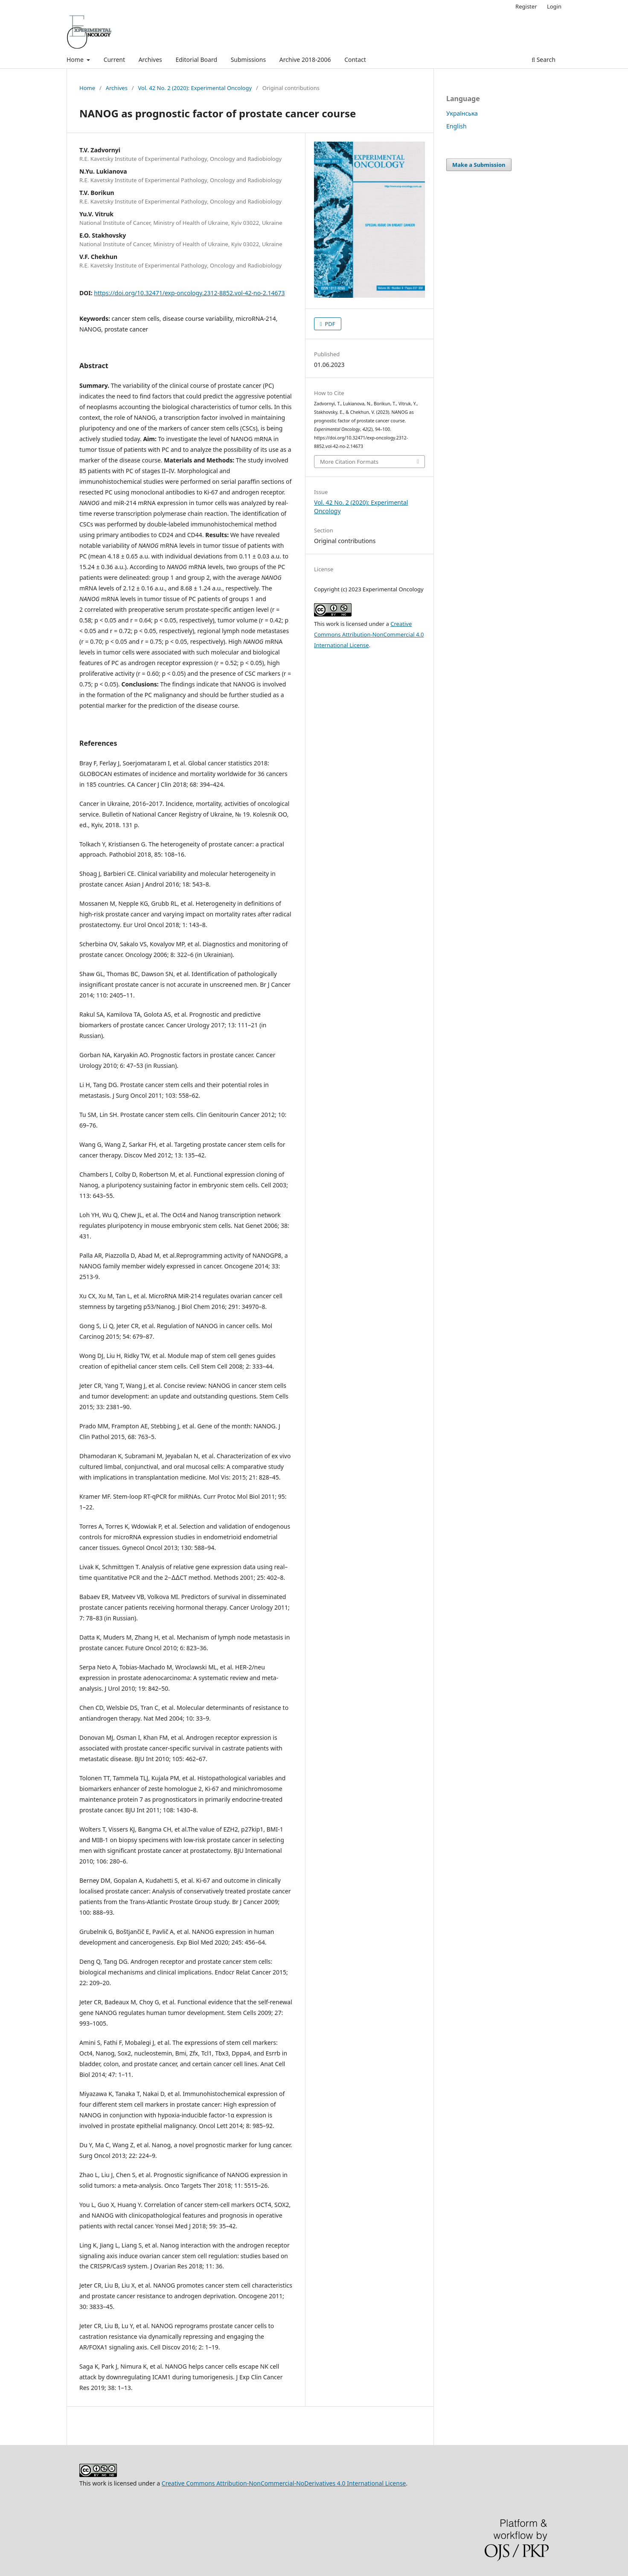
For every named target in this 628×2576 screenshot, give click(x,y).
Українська (462, 113)
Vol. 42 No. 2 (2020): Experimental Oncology (195, 88)
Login (554, 6)
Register (526, 6)
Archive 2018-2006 (305, 59)
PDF (329, 324)
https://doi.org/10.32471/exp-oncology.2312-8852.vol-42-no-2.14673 (189, 293)
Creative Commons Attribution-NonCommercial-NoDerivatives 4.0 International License (284, 2483)
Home (76, 59)
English (456, 126)
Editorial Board (196, 59)
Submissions (248, 59)
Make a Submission (478, 165)
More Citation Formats (349, 461)
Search (543, 59)
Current (114, 59)
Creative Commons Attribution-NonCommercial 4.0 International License (369, 634)
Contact (355, 59)
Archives (150, 59)
